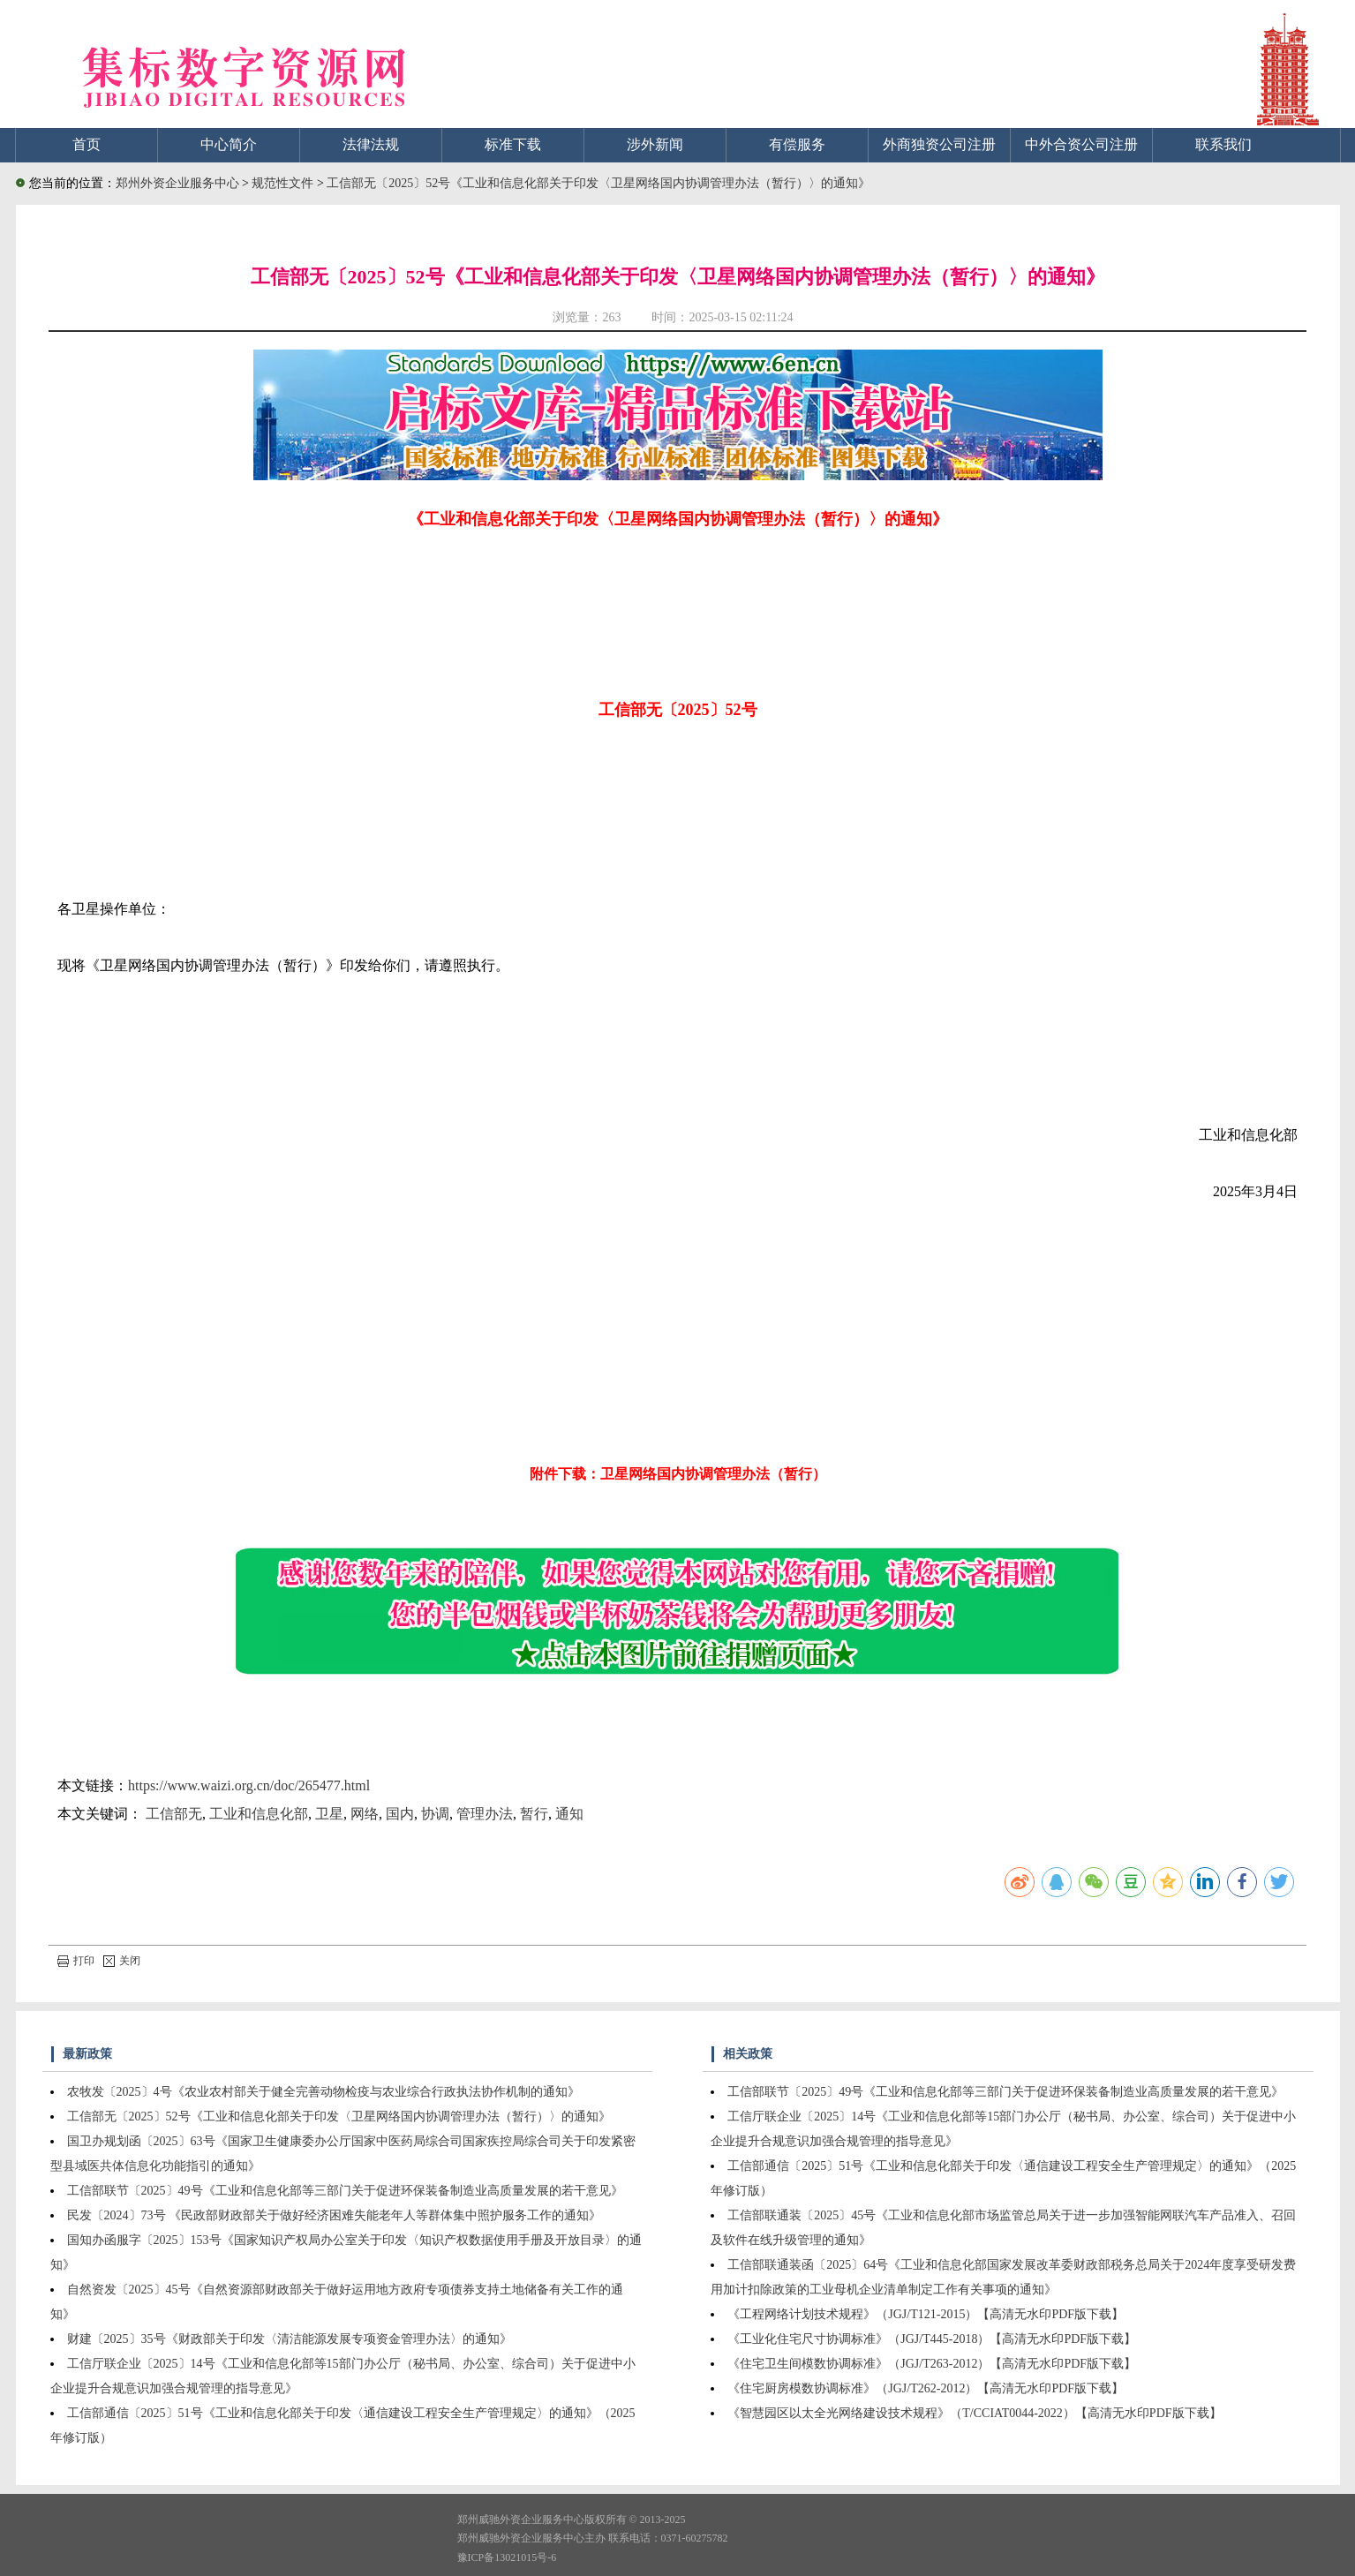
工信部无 (174, 1813)
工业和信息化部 (258, 1813)
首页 (86, 144)
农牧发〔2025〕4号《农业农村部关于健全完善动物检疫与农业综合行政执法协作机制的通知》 (323, 2091)
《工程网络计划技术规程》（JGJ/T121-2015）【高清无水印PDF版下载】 (925, 2314)
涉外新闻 (655, 144)
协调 (435, 1813)
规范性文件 (284, 183)
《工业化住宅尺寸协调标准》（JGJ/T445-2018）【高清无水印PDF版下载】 (931, 2339)
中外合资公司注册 (1081, 144)
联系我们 (1223, 144)
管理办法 (484, 1813)
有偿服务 (797, 144)
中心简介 (228, 144)
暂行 (534, 1813)
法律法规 (371, 144)
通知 (569, 1813)
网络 (364, 1813)
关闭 (121, 1961)
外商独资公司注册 (939, 144)
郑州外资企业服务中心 (177, 183)
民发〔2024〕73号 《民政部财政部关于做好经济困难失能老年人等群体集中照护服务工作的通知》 (334, 2215)
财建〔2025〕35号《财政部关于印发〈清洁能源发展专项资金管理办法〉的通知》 (289, 2339)
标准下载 (513, 144)
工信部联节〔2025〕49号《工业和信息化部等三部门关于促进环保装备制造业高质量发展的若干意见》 (345, 2190)
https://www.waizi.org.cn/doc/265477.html (249, 1785)
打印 (75, 1961)
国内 (400, 1813)
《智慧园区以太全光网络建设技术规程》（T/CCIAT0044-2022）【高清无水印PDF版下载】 (974, 2413)
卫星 (329, 1813)
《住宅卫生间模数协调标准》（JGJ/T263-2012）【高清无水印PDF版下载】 (931, 2363)
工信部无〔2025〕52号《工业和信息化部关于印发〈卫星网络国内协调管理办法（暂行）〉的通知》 (598, 183)
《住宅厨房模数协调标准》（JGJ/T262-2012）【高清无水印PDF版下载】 (925, 2388)
